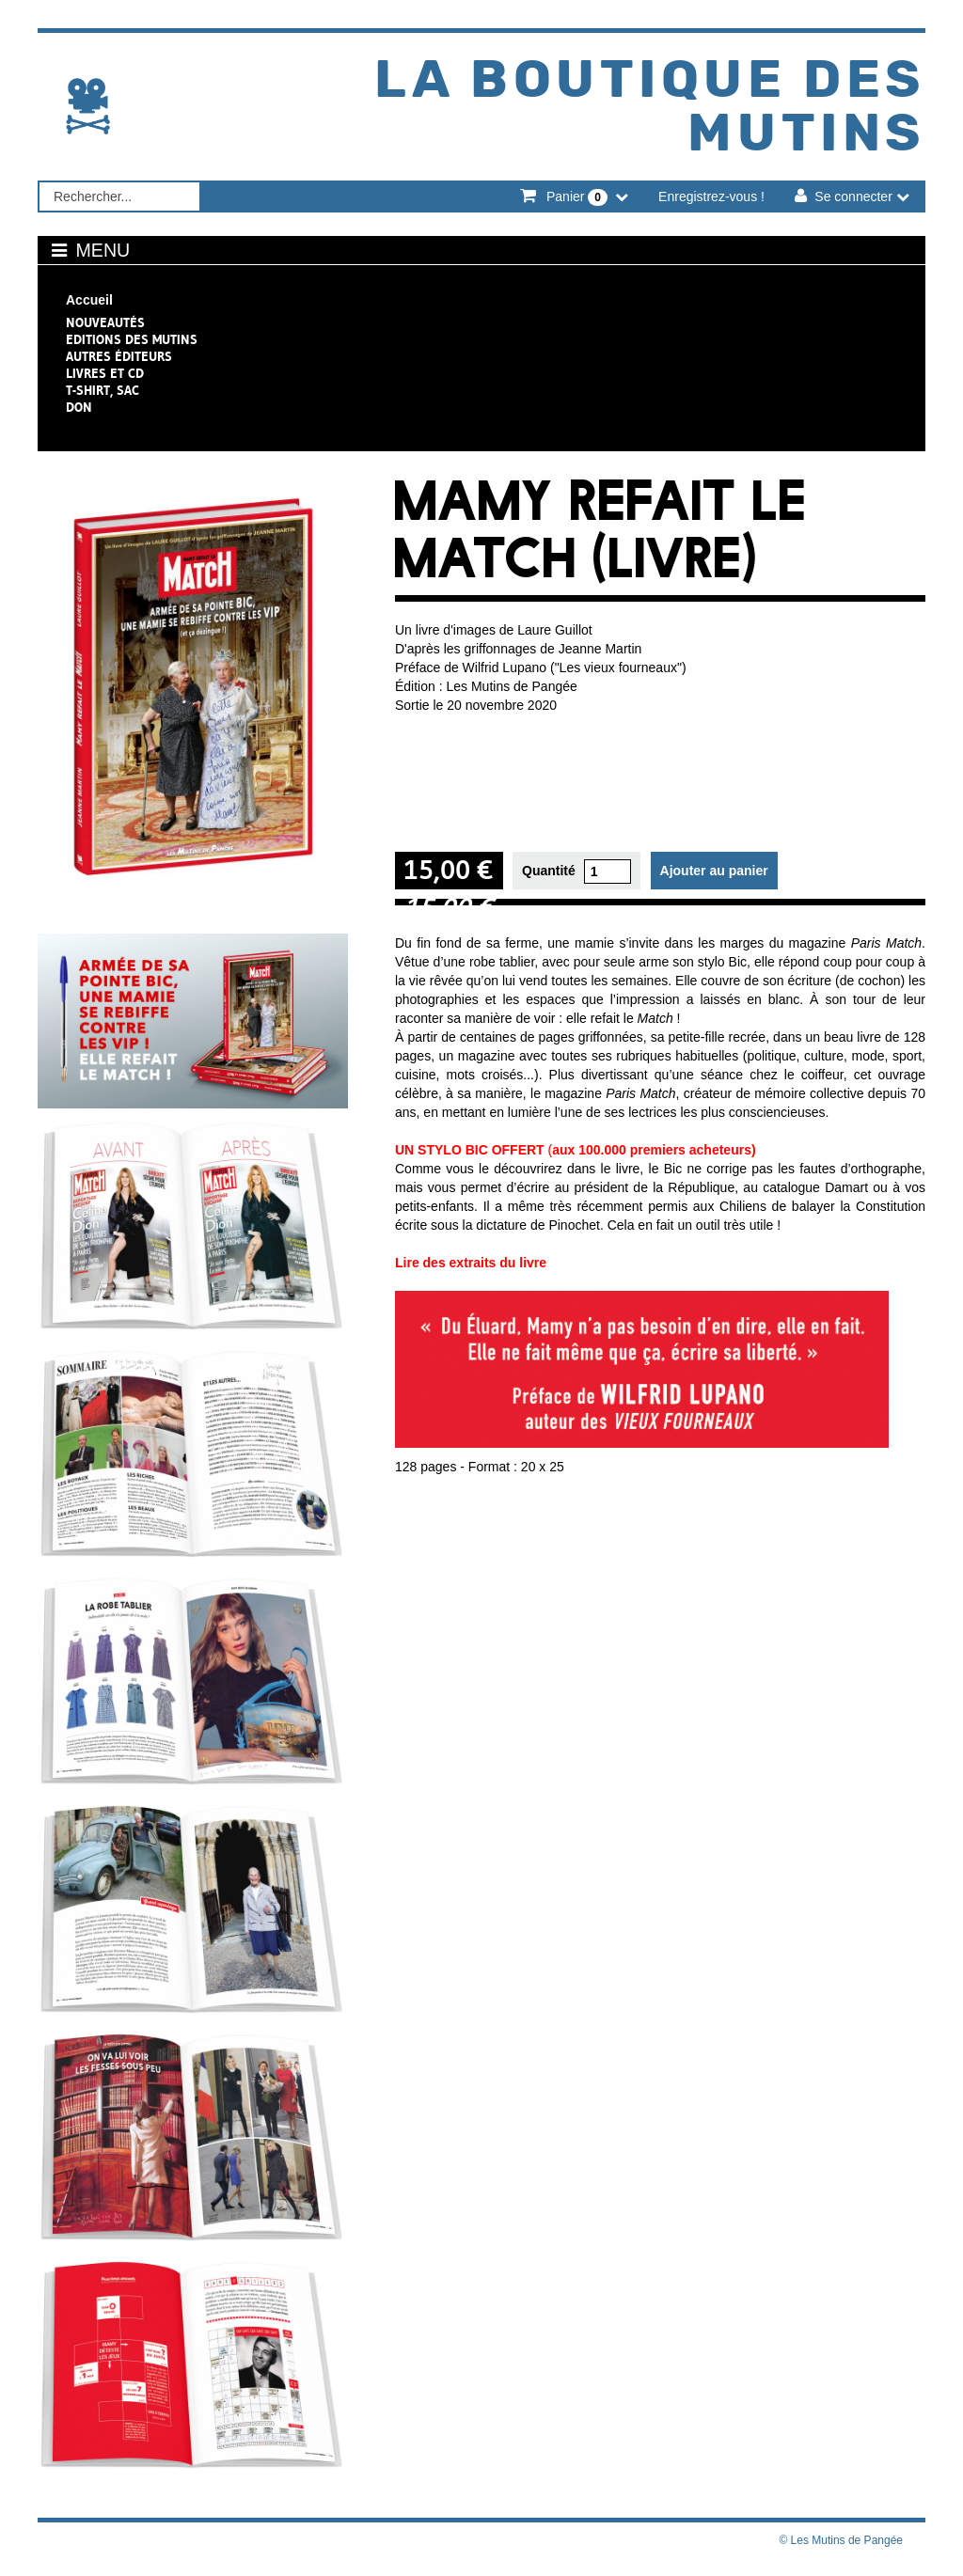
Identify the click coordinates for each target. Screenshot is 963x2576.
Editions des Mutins (131, 337)
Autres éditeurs (119, 354)
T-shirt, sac (102, 388)
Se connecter (853, 194)
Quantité (549, 868)
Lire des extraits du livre (470, 1260)
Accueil (89, 298)
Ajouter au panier (714, 868)
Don (79, 405)
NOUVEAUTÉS (105, 320)
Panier (577, 195)
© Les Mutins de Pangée (841, 2538)
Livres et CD (105, 371)
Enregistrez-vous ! (711, 194)
